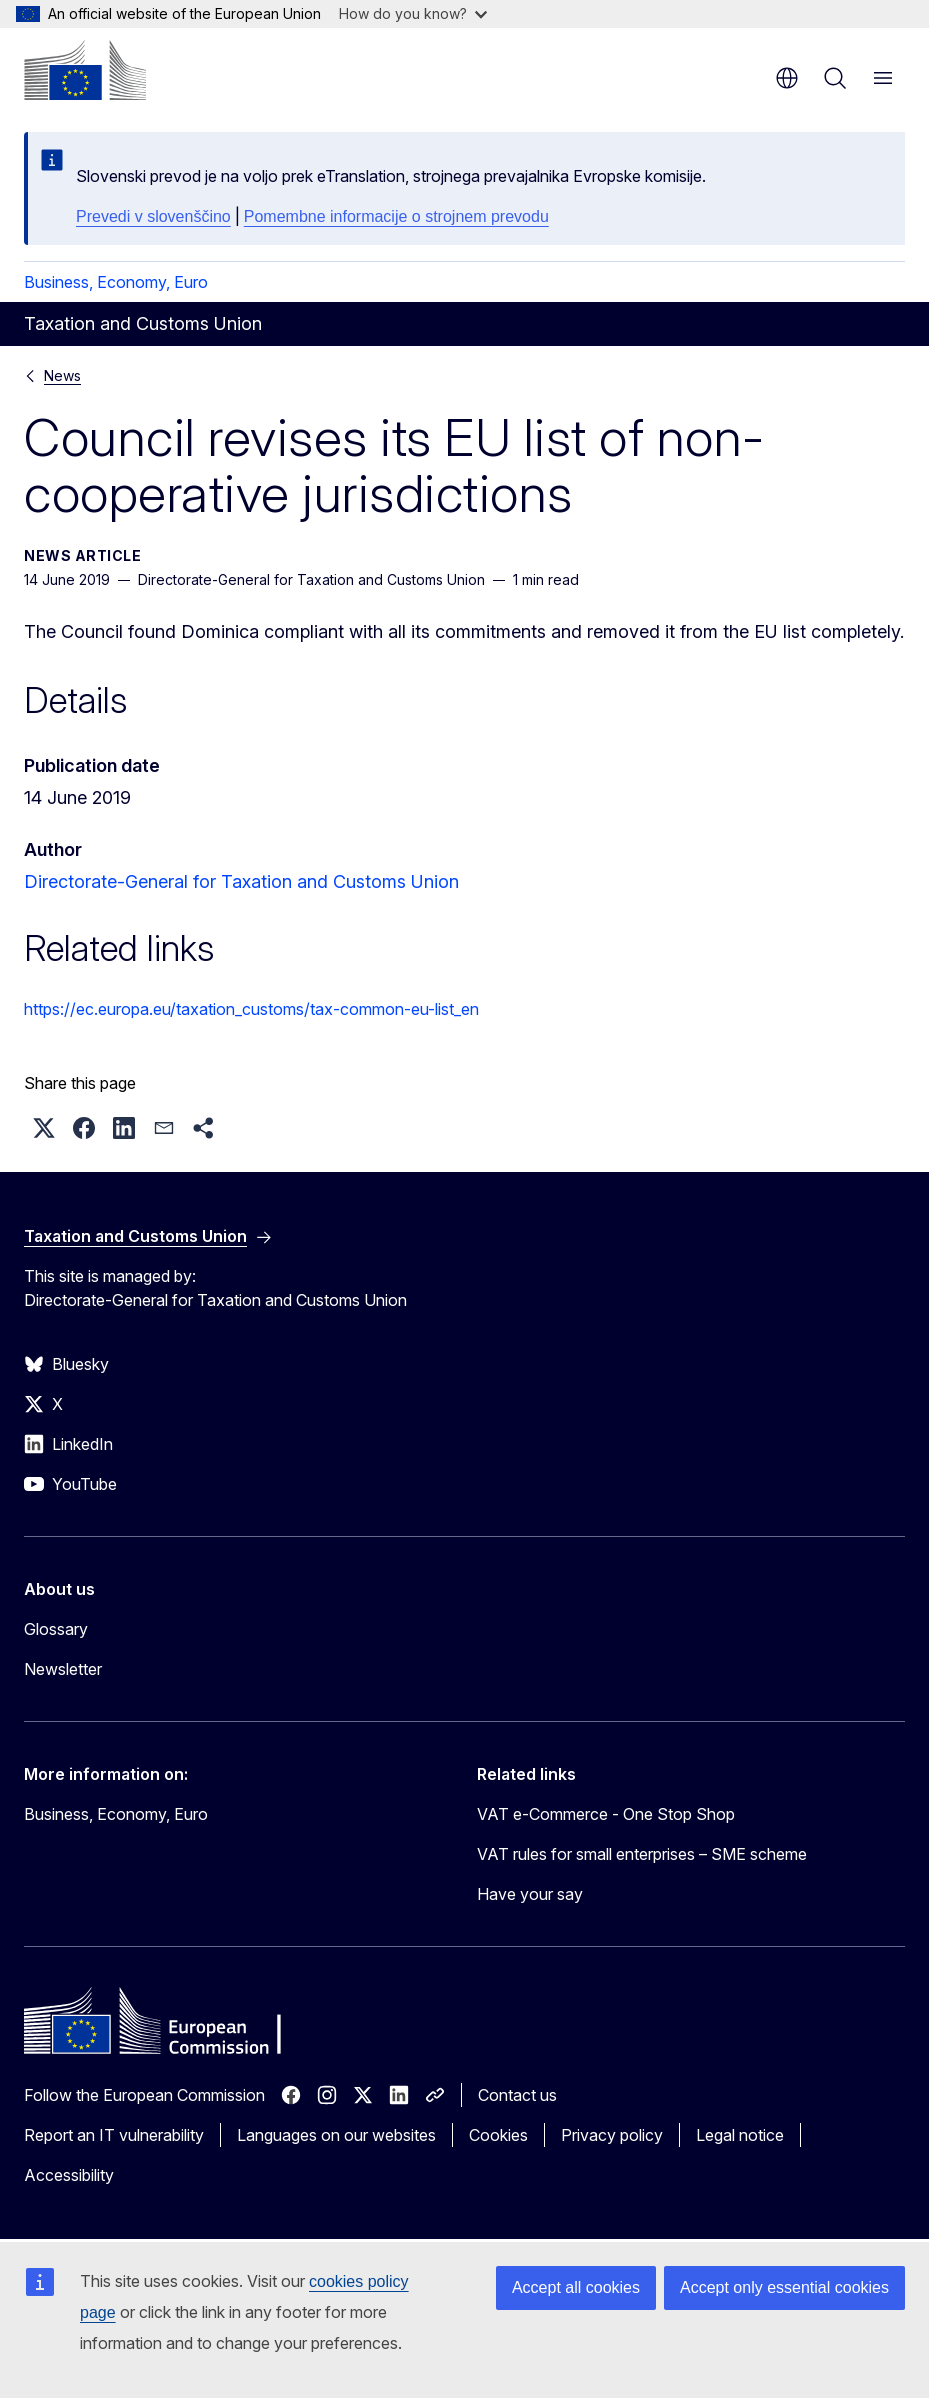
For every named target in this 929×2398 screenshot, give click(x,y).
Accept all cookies (576, 2287)
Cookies (498, 2135)
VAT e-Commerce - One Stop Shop (606, 1814)
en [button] (787, 78)
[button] (44, 1128)
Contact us (517, 2095)
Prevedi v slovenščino (153, 216)
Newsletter (63, 1669)
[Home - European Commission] (85, 70)
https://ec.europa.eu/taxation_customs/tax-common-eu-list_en (251, 1009)
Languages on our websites (336, 2135)
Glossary (56, 1629)
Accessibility (69, 2175)
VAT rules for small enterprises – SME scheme (642, 1854)
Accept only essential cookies (784, 2287)
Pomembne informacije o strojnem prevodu (396, 216)
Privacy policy (612, 2135)
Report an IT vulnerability (114, 2135)
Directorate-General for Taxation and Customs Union (241, 881)
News (62, 375)
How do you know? (413, 13)
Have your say (530, 1894)
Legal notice (740, 2135)
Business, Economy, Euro (116, 282)
